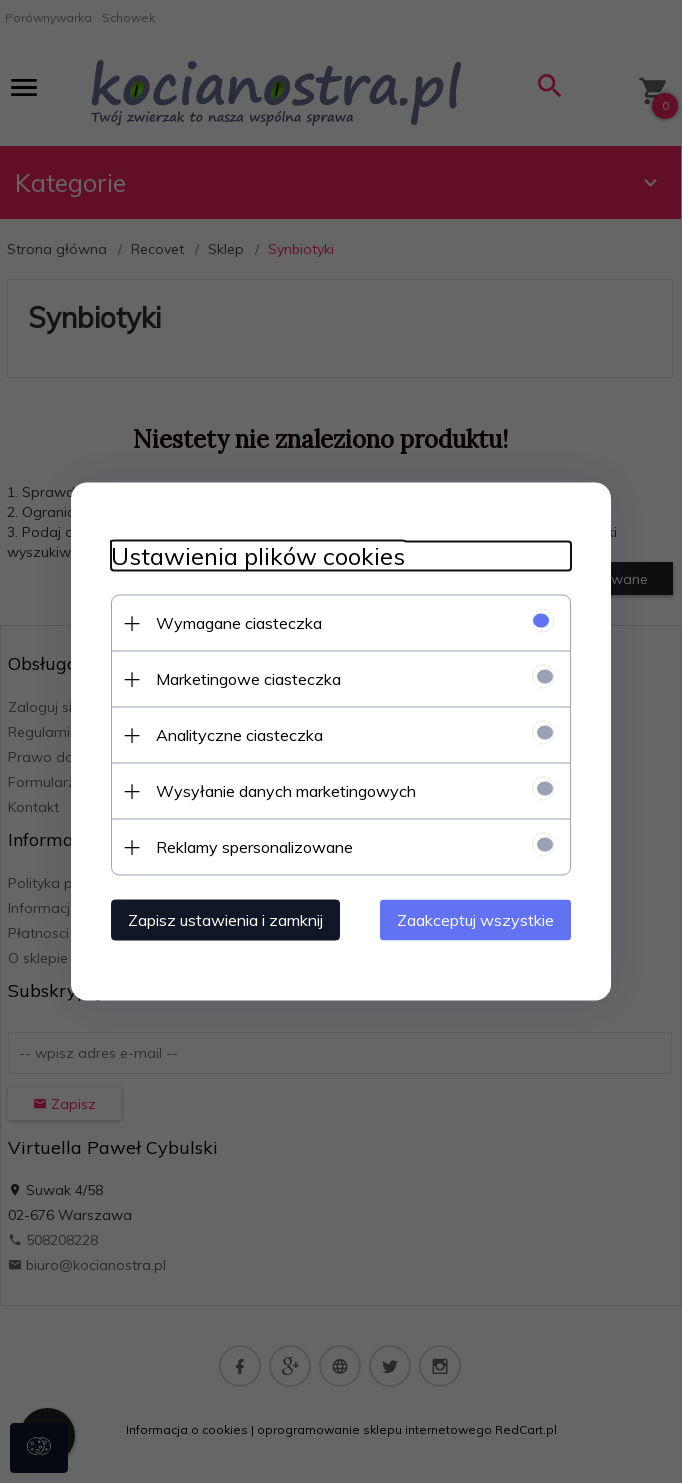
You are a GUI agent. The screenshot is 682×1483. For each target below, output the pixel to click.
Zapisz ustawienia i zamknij (225, 920)
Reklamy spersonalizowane (254, 847)
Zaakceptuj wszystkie (475, 920)
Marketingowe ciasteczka (248, 679)
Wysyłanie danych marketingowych (286, 791)
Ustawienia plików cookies (258, 556)
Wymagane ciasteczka (239, 623)
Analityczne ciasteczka (239, 735)
